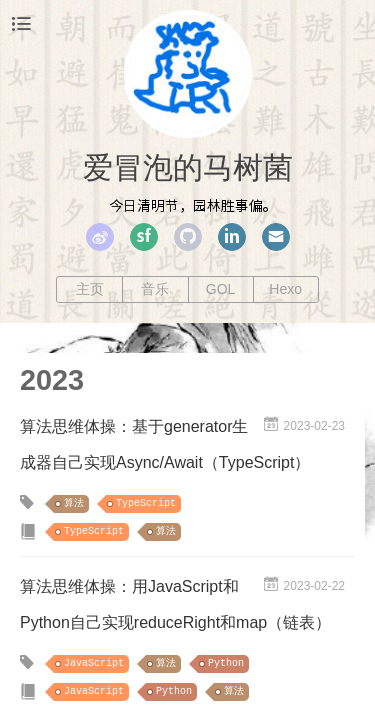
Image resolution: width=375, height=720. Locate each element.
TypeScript (146, 503)
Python (226, 663)
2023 (52, 380)
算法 (74, 503)
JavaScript (94, 663)
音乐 (155, 289)
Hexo (285, 289)
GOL (221, 289)
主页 (90, 289)
